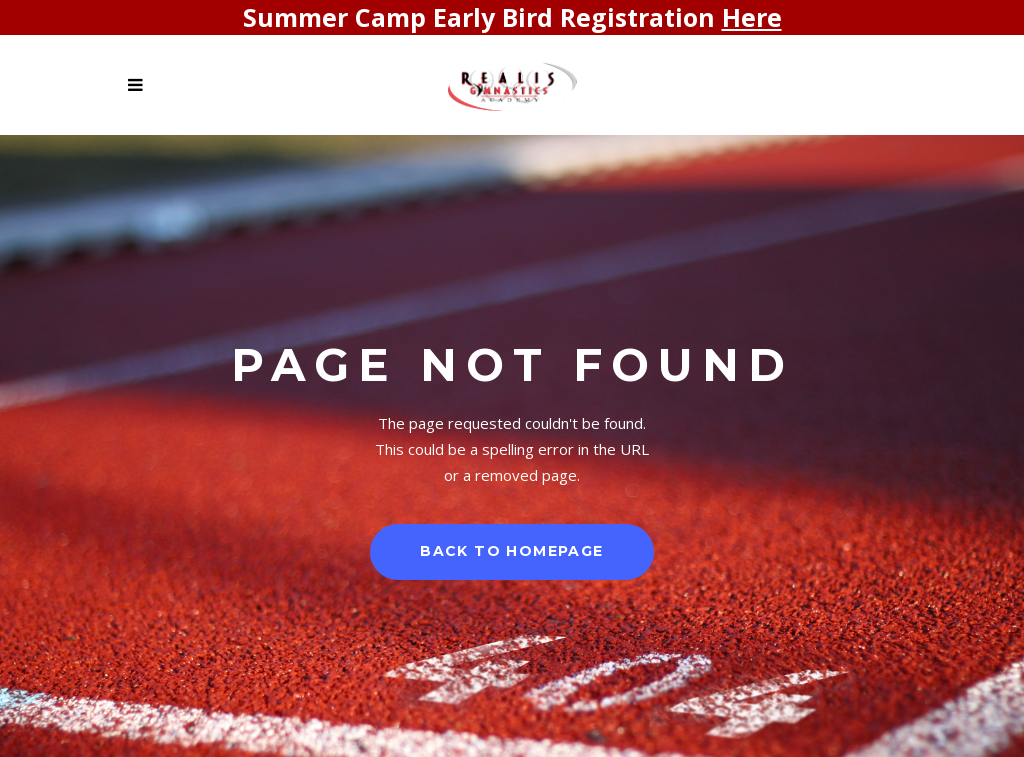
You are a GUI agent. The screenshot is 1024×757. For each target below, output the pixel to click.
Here (752, 17)
